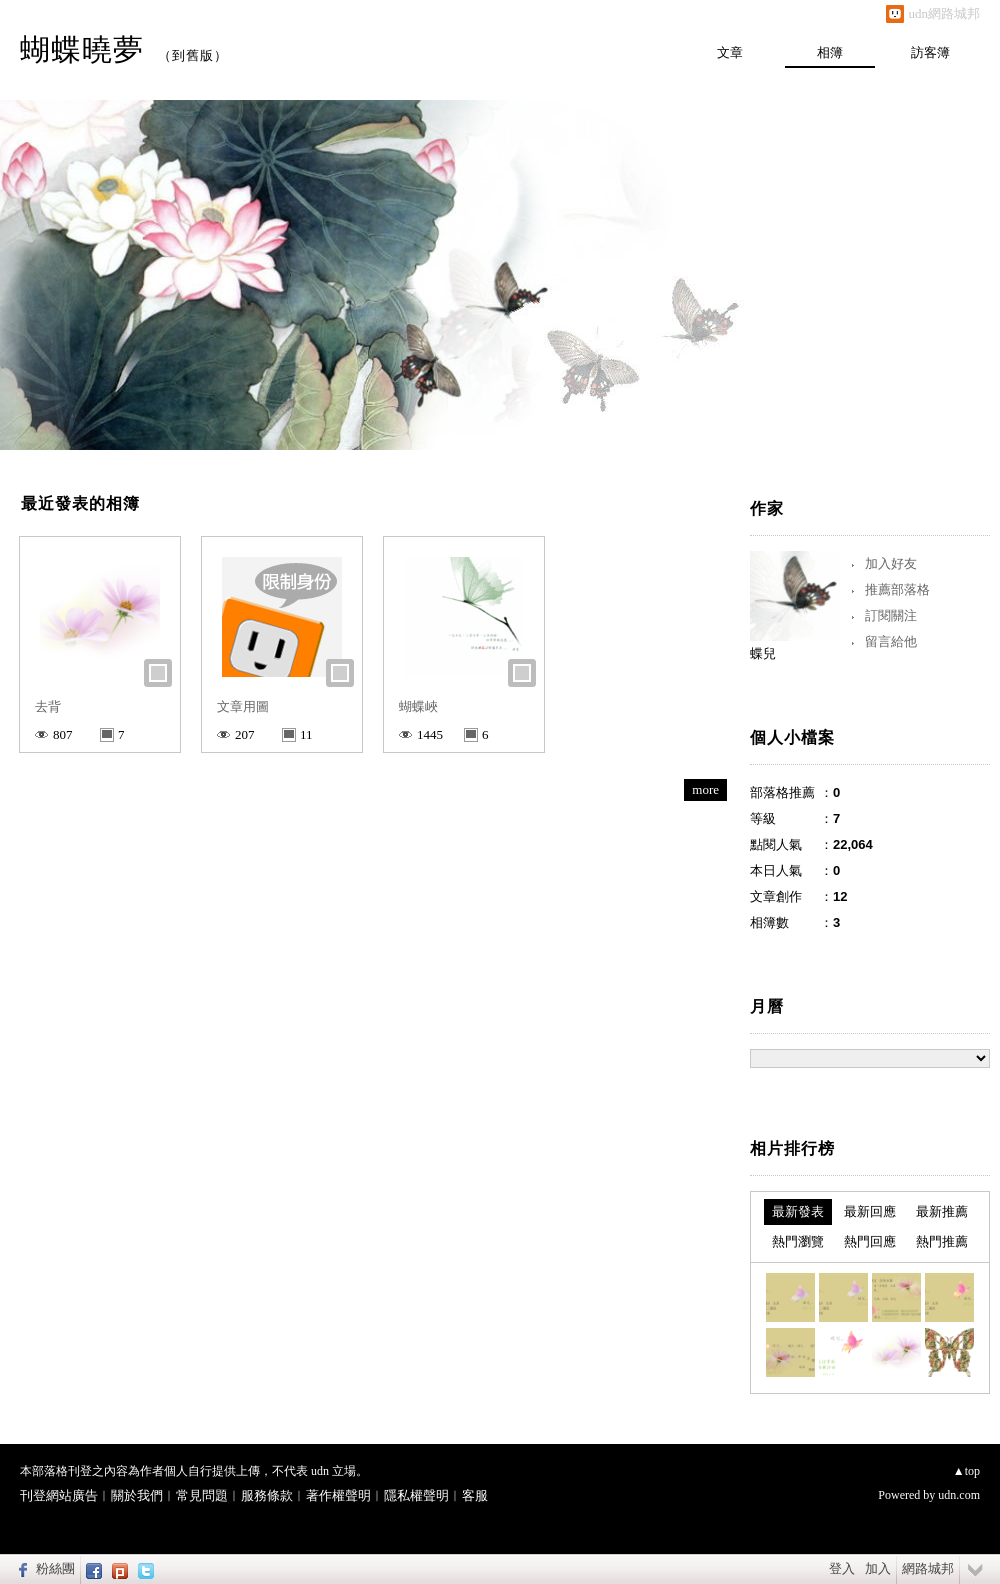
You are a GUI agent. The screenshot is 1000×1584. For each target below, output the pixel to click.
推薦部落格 (897, 589)
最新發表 (798, 1211)
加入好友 (891, 563)
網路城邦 (928, 1568)
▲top (966, 1471)
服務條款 (267, 1495)
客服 (475, 1495)
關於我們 (137, 1495)
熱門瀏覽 (798, 1241)
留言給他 (891, 641)
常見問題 (202, 1495)
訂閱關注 (891, 615)
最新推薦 (942, 1211)
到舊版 (193, 55)
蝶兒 (763, 653)
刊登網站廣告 (59, 1495)
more (705, 789)
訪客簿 (930, 52)
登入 (842, 1568)
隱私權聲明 (416, 1495)
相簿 (830, 52)
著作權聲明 (338, 1495)
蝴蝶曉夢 (82, 49)
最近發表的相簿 (80, 503)
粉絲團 (55, 1568)
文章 (730, 52)
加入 (878, 1568)
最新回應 (870, 1211)
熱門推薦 (942, 1241)
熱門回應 (870, 1241)
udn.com (959, 1495)
